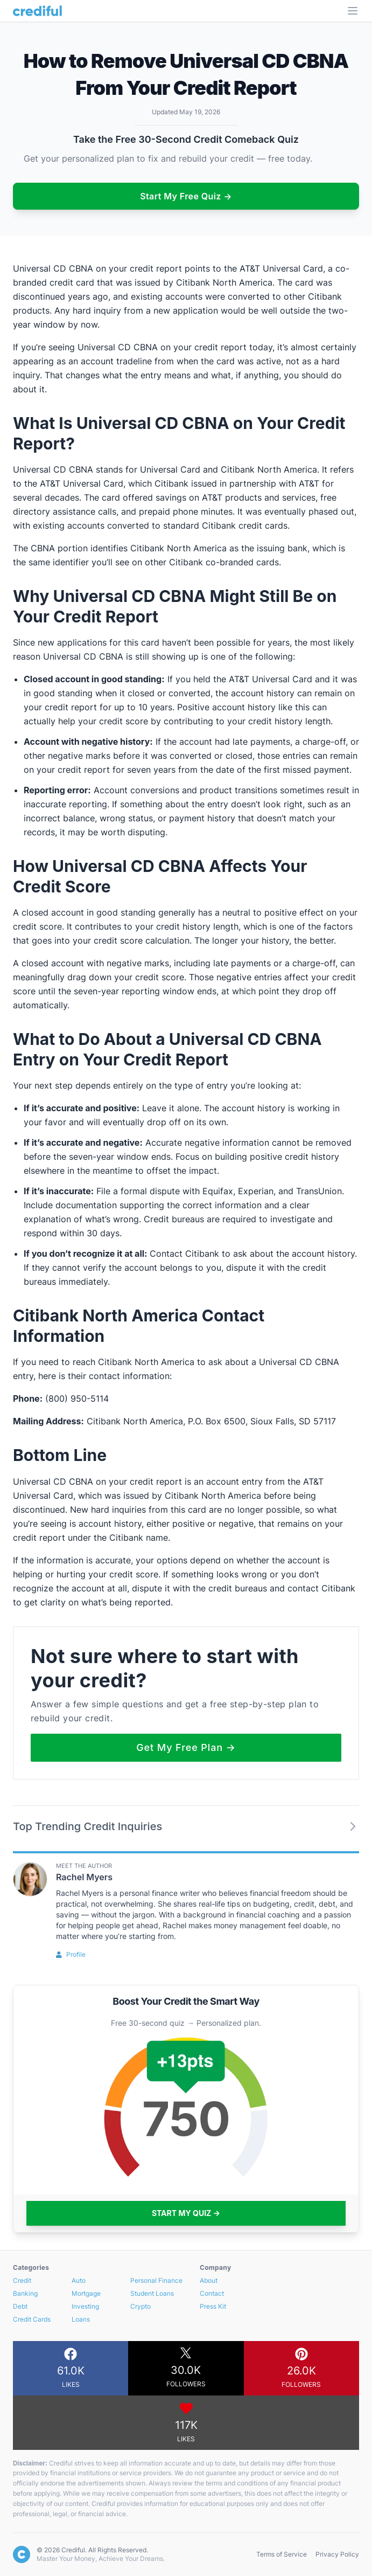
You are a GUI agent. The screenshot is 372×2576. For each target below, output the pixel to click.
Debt (20, 2306)
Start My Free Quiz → (186, 196)
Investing (85, 2306)
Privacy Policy (337, 2554)
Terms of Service (281, 2554)
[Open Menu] (352, 11)
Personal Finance (156, 2280)
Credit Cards (32, 2319)
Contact (212, 2293)
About (208, 2280)
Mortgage (86, 2293)
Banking (25, 2293)
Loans (81, 2319)
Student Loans (152, 2293)
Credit (22, 2280)
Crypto (140, 2306)
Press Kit (213, 2306)
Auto (79, 2280)
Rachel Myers (84, 1877)
